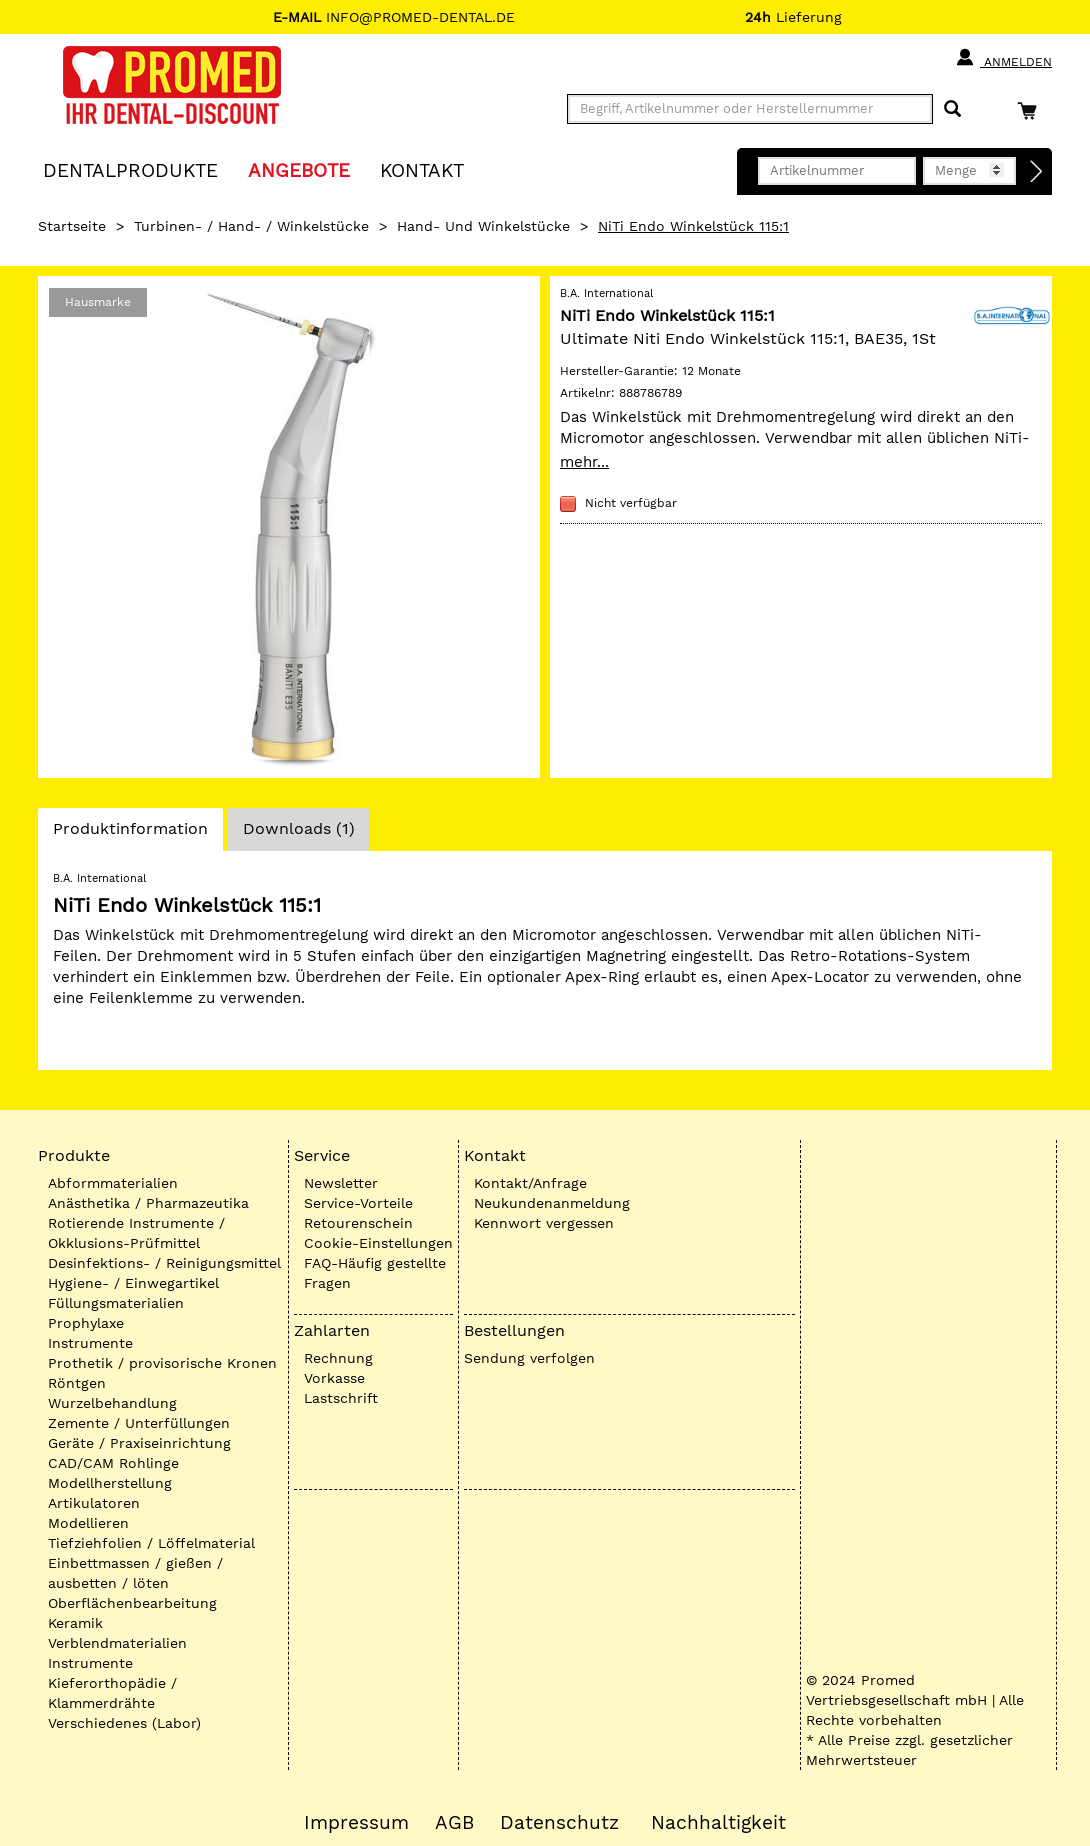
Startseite (72, 226)
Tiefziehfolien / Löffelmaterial (151, 1543)
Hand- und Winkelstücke (483, 226)
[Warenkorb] (1032, 110)
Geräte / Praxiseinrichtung (139, 1443)
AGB (454, 1823)
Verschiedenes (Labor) (124, 1723)
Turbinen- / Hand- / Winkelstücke (251, 226)
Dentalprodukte (130, 169)
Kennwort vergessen (544, 1223)
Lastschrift (341, 1398)
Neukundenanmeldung (552, 1203)
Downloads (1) (299, 828)
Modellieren (88, 1523)
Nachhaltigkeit (718, 1823)
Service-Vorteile (358, 1203)
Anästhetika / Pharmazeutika (148, 1203)
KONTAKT (422, 169)
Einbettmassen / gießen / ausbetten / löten (135, 1573)
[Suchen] (952, 109)
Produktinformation (130, 834)
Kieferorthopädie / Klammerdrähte (112, 1693)
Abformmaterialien (113, 1183)
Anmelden (1003, 58)
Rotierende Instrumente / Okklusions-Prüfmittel (136, 1233)
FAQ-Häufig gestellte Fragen (375, 1273)
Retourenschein (358, 1223)
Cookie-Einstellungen (378, 1243)
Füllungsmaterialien (116, 1303)
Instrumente (90, 1343)
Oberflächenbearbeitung (132, 1603)
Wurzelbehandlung (112, 1403)
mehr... (584, 462)
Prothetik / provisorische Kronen (162, 1363)
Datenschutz (559, 1823)
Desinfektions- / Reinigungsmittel (164, 1263)
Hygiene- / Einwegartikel (133, 1283)
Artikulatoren (94, 1503)
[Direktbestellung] (1037, 172)
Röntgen (77, 1383)
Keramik (75, 1623)
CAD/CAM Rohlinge (113, 1463)
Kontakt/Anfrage (530, 1183)
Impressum (356, 1823)
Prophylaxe (86, 1323)
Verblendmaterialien (117, 1643)
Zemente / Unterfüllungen (139, 1423)
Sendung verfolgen (529, 1358)
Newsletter (341, 1183)
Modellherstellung (110, 1483)
